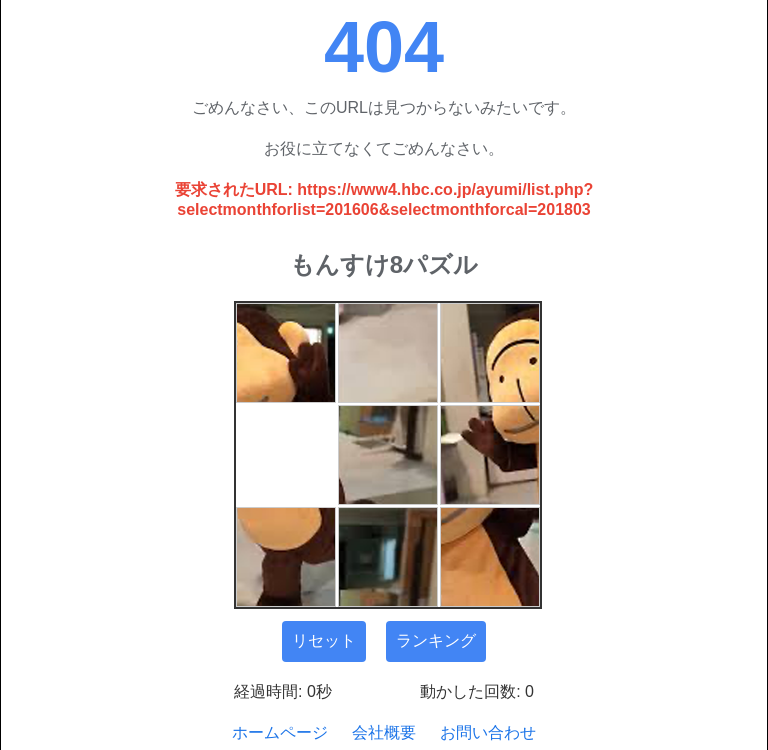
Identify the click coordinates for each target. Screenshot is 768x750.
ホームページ (280, 732)
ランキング (436, 640)
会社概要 (384, 732)
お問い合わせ (488, 732)
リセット (324, 640)
